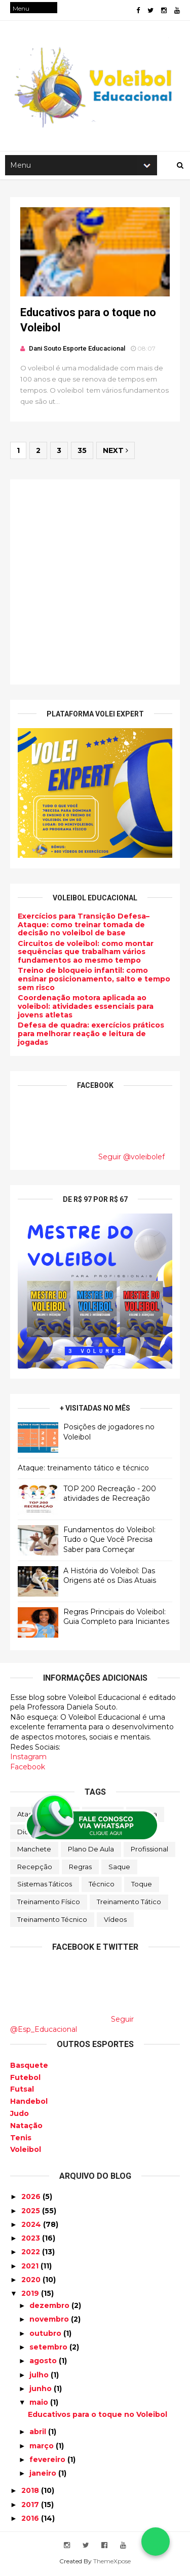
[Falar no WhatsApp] (155, 2541)
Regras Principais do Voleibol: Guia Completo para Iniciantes (116, 1618)
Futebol (25, 2079)
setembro (49, 2349)
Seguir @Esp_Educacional (72, 2026)
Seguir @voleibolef (131, 1159)
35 (82, 453)
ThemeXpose (112, 2563)
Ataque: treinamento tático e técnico (83, 1469)
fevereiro (48, 2461)
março (42, 2447)
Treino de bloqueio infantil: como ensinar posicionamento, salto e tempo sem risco (94, 981)
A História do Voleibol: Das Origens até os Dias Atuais (109, 1577)
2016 (31, 2520)
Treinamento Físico (48, 1904)
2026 (32, 2198)
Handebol (29, 2103)
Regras (80, 1869)
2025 (31, 2212)
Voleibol (25, 2151)
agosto (44, 2362)
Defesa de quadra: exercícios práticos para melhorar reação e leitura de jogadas (91, 1036)
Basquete (29, 2067)
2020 (32, 2281)
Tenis (20, 2139)
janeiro (43, 2475)
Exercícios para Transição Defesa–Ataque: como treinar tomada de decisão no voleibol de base (83, 927)
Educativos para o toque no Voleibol (97, 2416)
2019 (31, 2295)
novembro (50, 2321)
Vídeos (115, 1921)
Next (115, 453)
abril (38, 2433)
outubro (46, 2335)
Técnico (102, 1886)
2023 (31, 2240)
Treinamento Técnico (52, 1921)
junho (41, 2390)
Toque (141, 1886)
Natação (26, 2127)
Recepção (34, 1869)
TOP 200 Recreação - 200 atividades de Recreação (109, 1495)
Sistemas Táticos (44, 1886)
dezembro (50, 2307)
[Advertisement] (95, 584)
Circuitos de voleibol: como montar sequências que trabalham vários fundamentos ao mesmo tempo (86, 954)
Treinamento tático (129, 1904)
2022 (31, 2253)
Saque (119, 1869)
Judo (19, 2115)
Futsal (22, 2091)
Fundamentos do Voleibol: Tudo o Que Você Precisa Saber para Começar (109, 1541)
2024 (32, 2226)
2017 (31, 2506)
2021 (31, 2267)
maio (39, 2404)
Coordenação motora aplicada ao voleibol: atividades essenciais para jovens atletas (86, 1009)
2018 (31, 2492)
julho (40, 2376)
